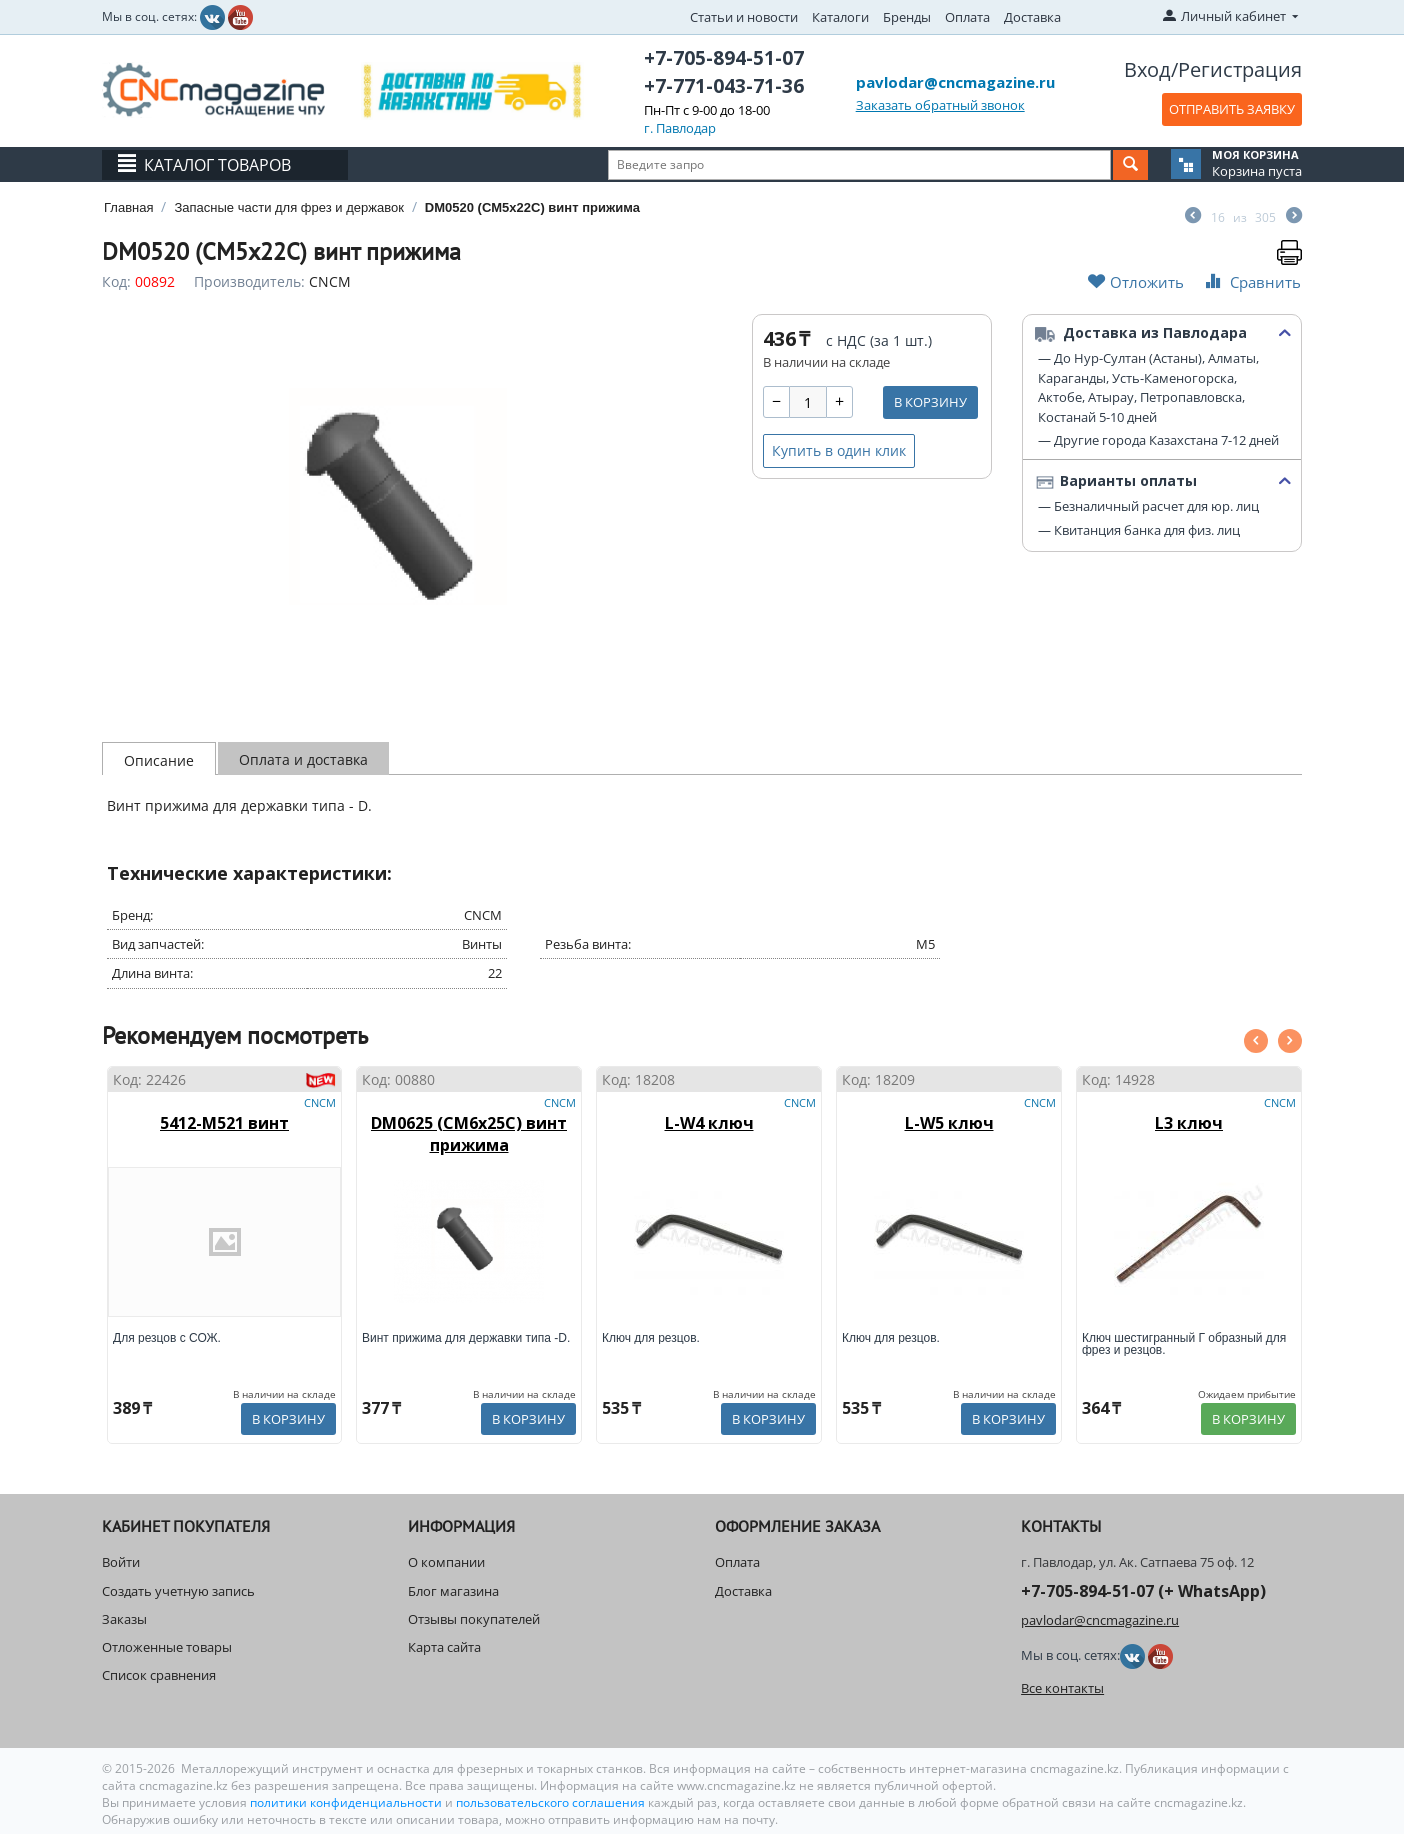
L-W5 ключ (949, 1123)
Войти (121, 1562)
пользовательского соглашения (550, 1802)
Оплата (967, 17)
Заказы (124, 1619)
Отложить (1136, 281)
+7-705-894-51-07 (724, 58)
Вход (1147, 69)
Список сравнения (159, 1675)
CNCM (330, 281)
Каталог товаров (217, 165)
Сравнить (1251, 281)
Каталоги (840, 17)
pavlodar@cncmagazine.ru (955, 82)
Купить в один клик (839, 450)
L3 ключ (1189, 1123)
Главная (128, 207)
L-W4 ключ (709, 1123)
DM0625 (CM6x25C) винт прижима (469, 1134)
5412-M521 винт (224, 1123)
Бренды (907, 17)
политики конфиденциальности (347, 1802)
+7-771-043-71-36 (724, 86)
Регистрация (1240, 69)
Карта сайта (444, 1647)
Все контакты (1062, 1688)
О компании (446, 1562)
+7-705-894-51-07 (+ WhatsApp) (1143, 1591)
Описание (159, 760)
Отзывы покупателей (474, 1619)
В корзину (930, 402)
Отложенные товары (167, 1647)
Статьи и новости (744, 17)
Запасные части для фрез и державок (288, 207)
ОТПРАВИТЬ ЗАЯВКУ (1232, 109)
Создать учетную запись (178, 1591)
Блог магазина (453, 1591)
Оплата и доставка (303, 759)
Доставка (1032, 17)
